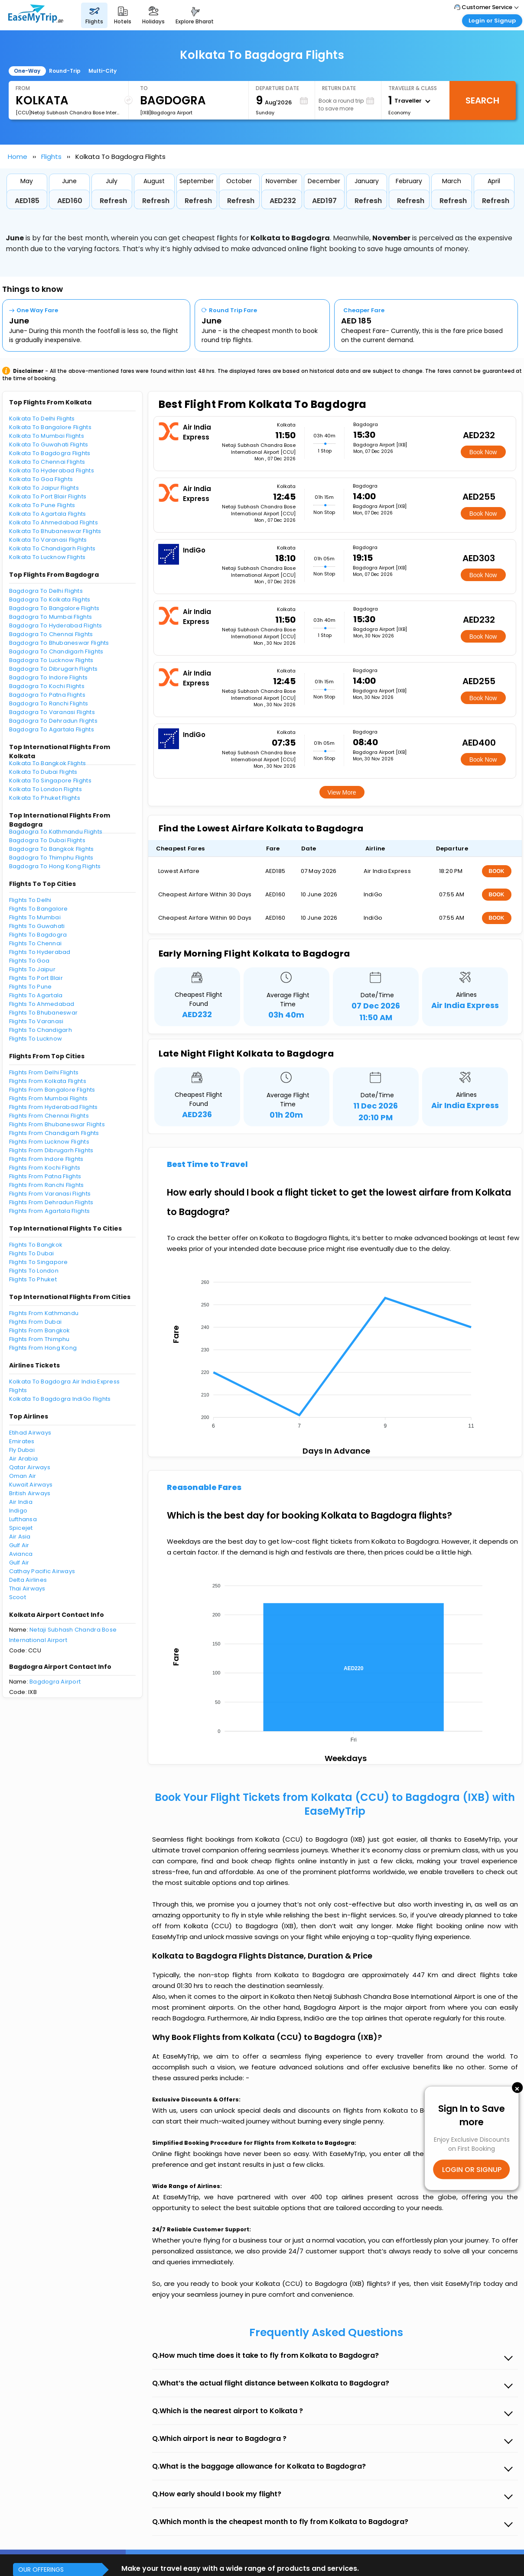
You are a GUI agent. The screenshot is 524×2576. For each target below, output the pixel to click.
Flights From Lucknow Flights (49, 1142)
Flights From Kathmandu (44, 1313)
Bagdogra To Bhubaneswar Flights (59, 643)
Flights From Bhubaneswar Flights (57, 1124)
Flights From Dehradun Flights (51, 1202)
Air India (21, 1502)
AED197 (324, 201)
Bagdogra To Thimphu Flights (51, 857)
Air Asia (20, 1536)
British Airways (30, 1493)
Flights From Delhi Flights (44, 1072)
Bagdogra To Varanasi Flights (52, 712)
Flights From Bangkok (39, 1330)
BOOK (496, 871)
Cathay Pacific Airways (42, 1571)
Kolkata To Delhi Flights (42, 418)
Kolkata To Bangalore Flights (50, 427)
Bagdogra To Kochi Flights (47, 686)
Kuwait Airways (31, 1484)
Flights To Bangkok (36, 1245)
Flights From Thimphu (39, 1339)
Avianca (21, 1554)
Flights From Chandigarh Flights (54, 1133)
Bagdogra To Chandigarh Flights (56, 651)
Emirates (22, 1441)
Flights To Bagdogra (38, 935)
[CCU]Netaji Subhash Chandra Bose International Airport (68, 112)
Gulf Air (19, 1545)
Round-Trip (65, 70)
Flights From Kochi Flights (45, 1168)
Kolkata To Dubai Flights (43, 772)
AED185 (27, 201)
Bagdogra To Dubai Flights (47, 840)
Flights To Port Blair (36, 978)
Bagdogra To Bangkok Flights (51, 849)
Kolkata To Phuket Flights (45, 798)
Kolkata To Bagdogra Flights (50, 453)
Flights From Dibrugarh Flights (51, 1150)
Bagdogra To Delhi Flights (46, 591)
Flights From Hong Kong (43, 1348)
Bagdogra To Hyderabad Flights (55, 625)
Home (17, 156)
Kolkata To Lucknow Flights (47, 557)
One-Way (27, 70)
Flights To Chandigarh (40, 1030)
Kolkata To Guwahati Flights (48, 444)
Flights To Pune (30, 987)
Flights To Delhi (30, 900)
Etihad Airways (30, 1433)
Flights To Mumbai (35, 917)
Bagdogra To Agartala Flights (51, 729)
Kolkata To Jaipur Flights (44, 488)
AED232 (283, 201)
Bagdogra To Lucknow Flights (51, 660)
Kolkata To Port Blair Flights (48, 496)
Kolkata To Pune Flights (42, 505)
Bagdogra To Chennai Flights (51, 634)
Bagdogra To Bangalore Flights (54, 608)
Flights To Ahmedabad (42, 1004)
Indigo (18, 1510)
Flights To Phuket (33, 1279)
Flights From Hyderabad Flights (53, 1107)
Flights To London (34, 1271)
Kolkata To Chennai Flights (47, 462)
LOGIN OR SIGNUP (471, 2169)
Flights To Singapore (38, 1262)
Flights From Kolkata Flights (47, 1081)
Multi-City (102, 70)
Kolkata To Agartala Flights (47, 514)
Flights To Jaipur (32, 969)
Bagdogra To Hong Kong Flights (55, 866)
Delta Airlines (28, 1580)
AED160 (69, 201)
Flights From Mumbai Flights (48, 1098)
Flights (51, 156)
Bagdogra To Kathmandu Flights (56, 831)
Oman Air (22, 1476)
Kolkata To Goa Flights (41, 479)
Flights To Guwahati (37, 926)
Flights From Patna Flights (45, 1176)
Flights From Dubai (35, 1322)
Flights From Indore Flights (46, 1159)
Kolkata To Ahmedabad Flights (53, 522)
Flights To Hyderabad (40, 952)
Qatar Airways (29, 1467)
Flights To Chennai (35, 943)
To (144, 88)
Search (482, 100)
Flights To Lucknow (35, 1038)
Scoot (17, 1597)
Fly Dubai (22, 1450)
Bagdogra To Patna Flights (47, 695)
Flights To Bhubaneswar (43, 1012)
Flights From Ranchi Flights (46, 1185)
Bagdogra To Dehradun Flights (53, 721)
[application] (334, 1351)
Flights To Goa (29, 961)
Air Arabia (23, 1458)
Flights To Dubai (31, 1253)
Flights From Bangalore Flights (52, 1090)
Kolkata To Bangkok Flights (47, 763)
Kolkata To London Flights (45, 789)
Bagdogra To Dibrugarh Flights (53, 669)
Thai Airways (27, 1588)
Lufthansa (23, 1519)
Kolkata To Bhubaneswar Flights (55, 531)
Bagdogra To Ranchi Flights (48, 703)
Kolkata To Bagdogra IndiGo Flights (60, 1399)
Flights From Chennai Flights (49, 1116)
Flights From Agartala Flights (49, 1211)
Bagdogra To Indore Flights (48, 677)
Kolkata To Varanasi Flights (48, 540)
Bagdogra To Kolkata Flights (50, 599)
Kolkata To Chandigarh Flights (52, 548)
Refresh (113, 201)
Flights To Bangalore (38, 909)
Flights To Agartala (36, 995)
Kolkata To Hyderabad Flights (51, 470)
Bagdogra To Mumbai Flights (50, 617)
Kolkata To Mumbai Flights (47, 436)
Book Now (483, 452)
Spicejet (21, 1528)
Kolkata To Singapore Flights (50, 780)
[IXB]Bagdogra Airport (166, 112)
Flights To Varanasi (36, 1021)
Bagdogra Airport (55, 1681)
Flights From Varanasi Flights (50, 1193)
